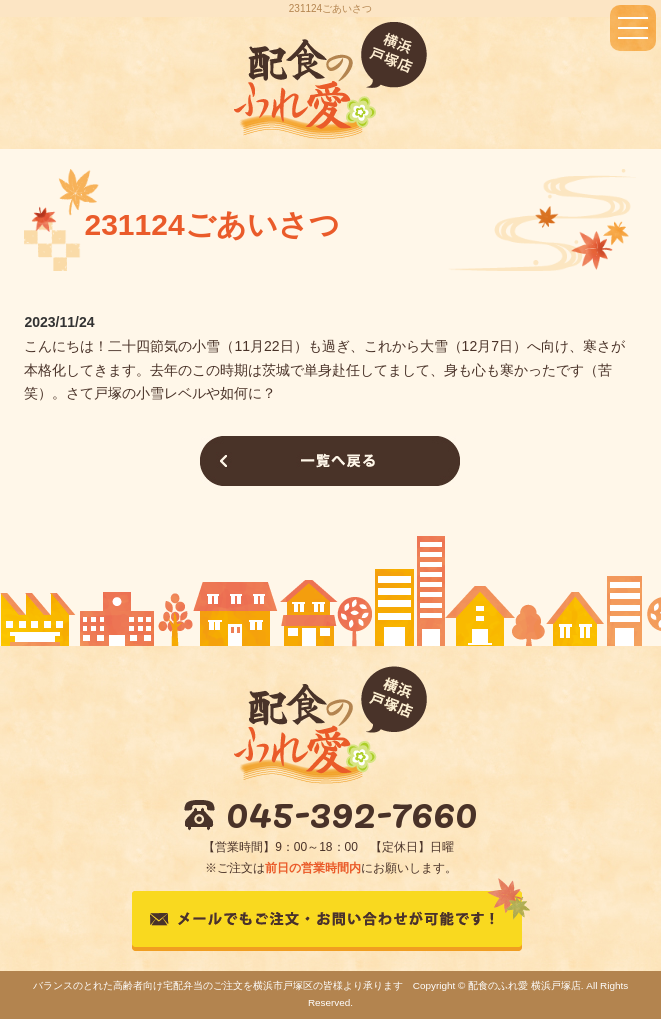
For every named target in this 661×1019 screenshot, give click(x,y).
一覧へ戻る (330, 461)
